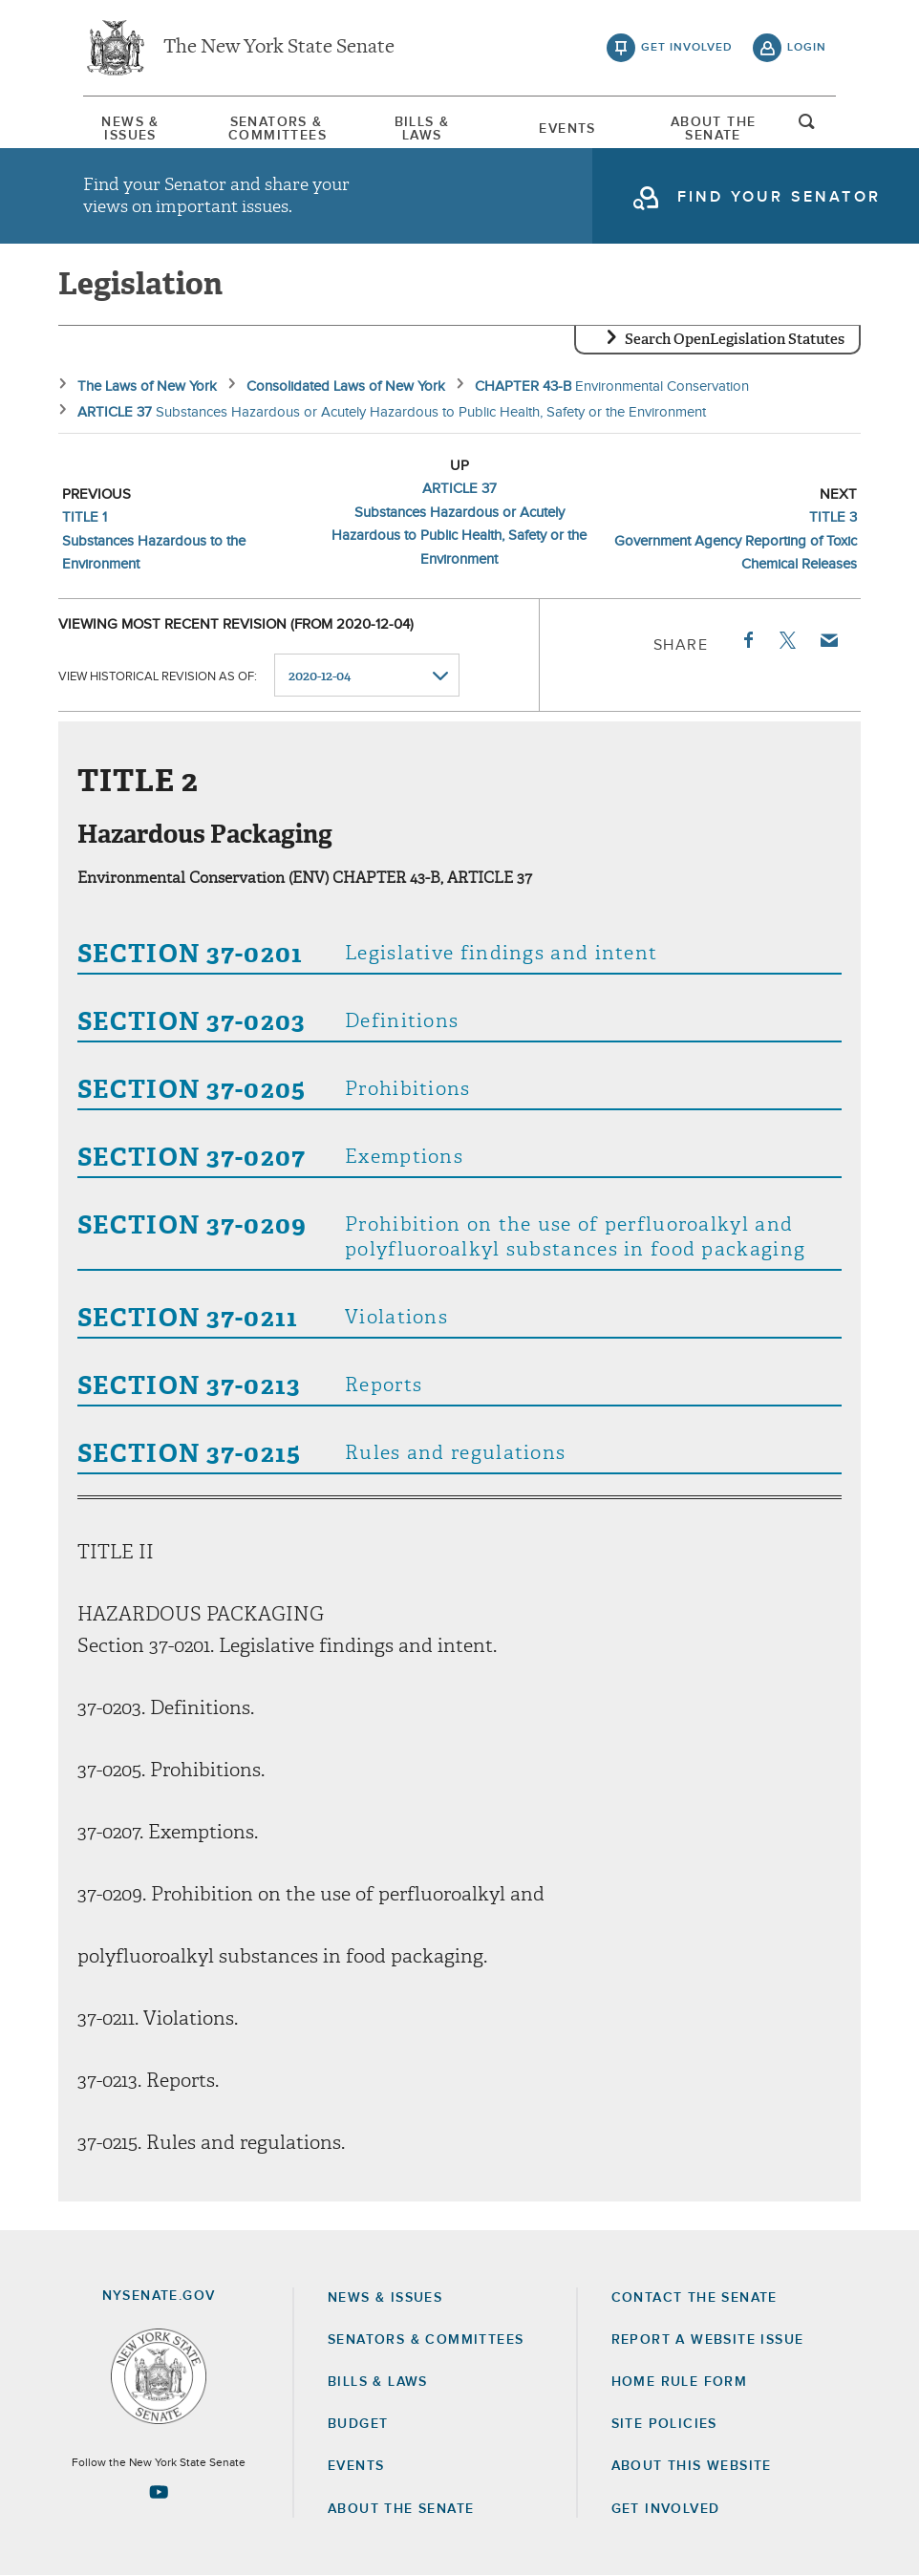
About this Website (691, 2466)
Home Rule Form (679, 2382)
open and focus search (807, 127)
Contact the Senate (694, 2298)
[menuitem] (131, 129)
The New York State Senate (279, 47)
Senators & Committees (276, 129)
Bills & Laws (422, 129)
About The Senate (714, 129)
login (806, 48)
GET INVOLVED (665, 2509)
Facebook (747, 640)
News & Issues (130, 129)
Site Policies (664, 2424)
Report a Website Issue (707, 2340)
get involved (687, 48)
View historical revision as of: (157, 676)
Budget (358, 2424)
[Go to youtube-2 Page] (158, 2491)
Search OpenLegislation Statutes (734, 339)
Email (828, 640)
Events (567, 129)
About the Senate (401, 2509)
